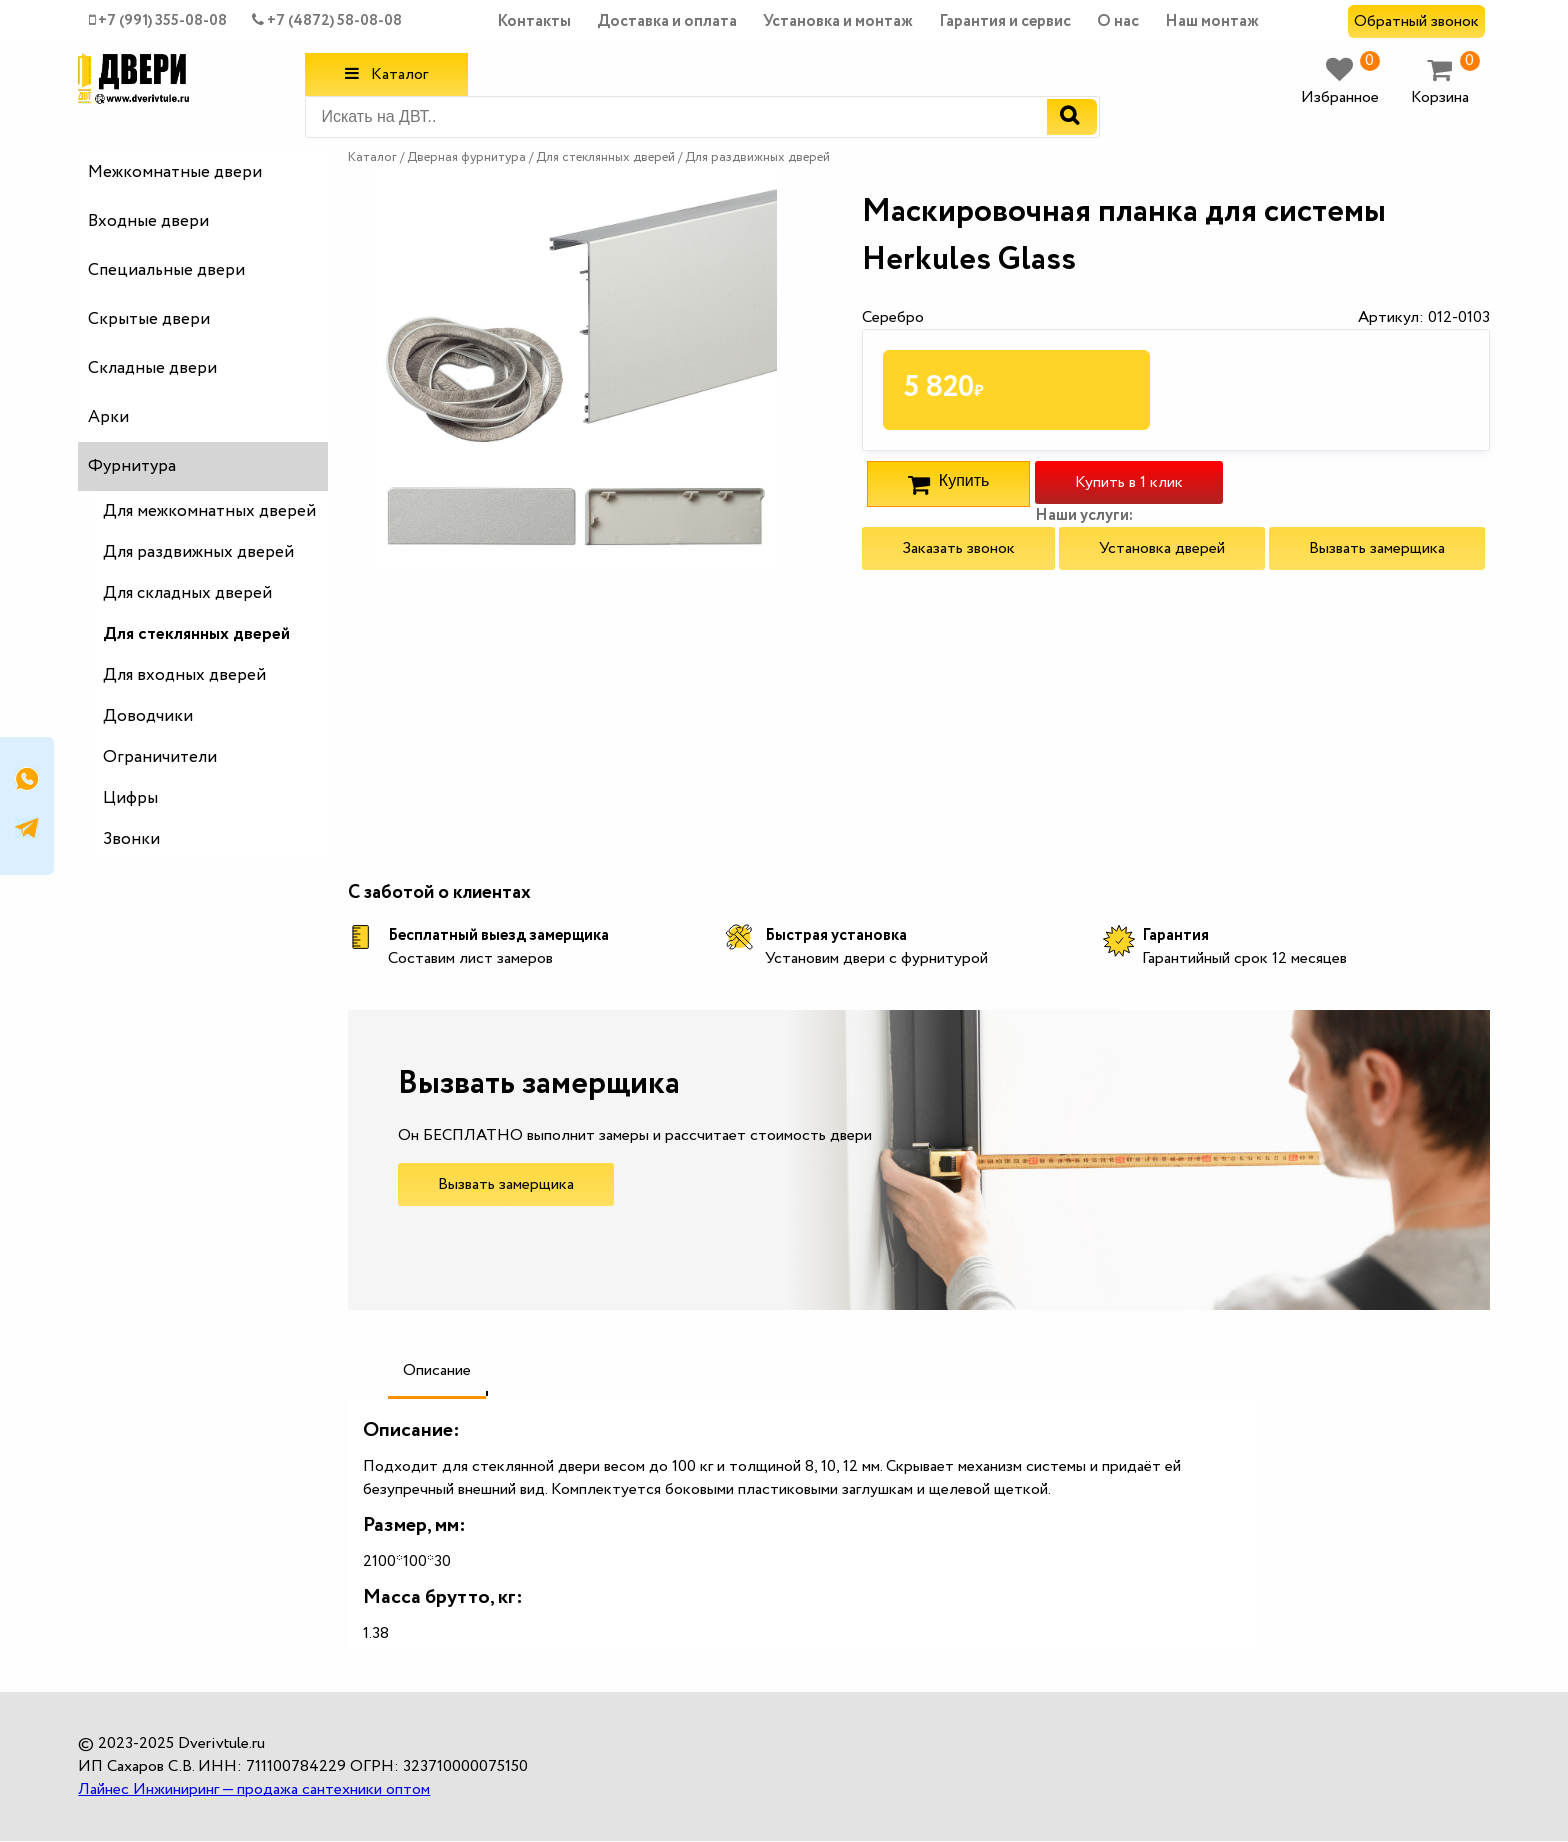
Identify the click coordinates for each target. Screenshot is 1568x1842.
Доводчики (148, 716)
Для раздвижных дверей (198, 552)
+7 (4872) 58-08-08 (327, 21)
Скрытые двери (149, 319)
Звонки (131, 839)
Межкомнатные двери (175, 172)
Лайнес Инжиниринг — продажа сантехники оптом (254, 1789)
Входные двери (148, 221)
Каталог (386, 74)
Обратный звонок (1416, 21)
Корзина (1445, 82)
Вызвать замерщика (1377, 548)
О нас (1118, 21)
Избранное (1340, 82)
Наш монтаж (1212, 21)
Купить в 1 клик (1129, 482)
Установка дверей (1162, 548)
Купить (948, 484)
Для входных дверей (184, 675)
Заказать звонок (958, 548)
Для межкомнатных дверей (209, 511)
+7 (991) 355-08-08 (158, 21)
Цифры (130, 798)
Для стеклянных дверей (196, 634)
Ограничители (160, 757)
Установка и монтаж (838, 21)
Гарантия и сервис (1005, 21)
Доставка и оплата (667, 21)
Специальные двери (166, 270)
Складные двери (152, 368)
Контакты (534, 21)
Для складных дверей (187, 593)
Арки (108, 417)
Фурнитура (132, 466)
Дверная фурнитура (468, 157)
